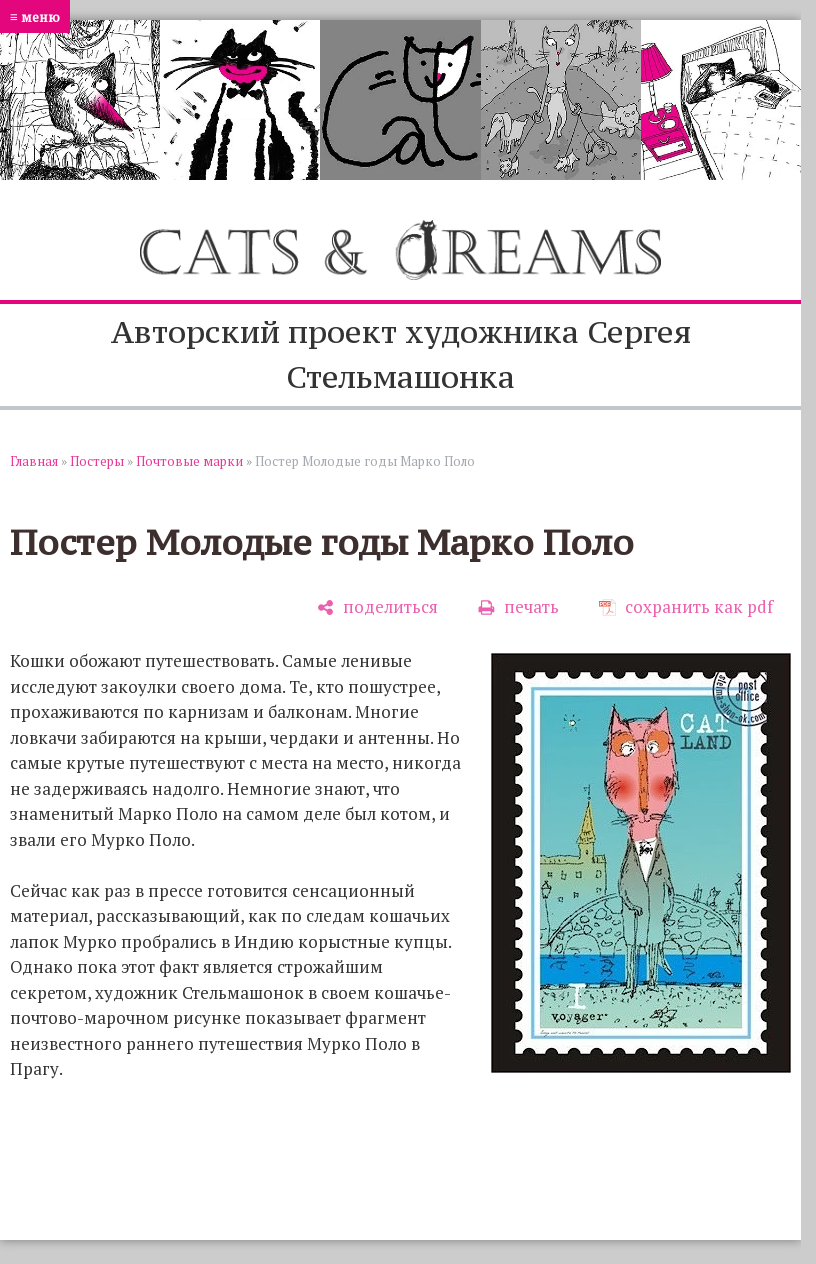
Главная (34, 461)
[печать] (518, 606)
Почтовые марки (189, 461)
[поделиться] (377, 606)
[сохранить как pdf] (686, 606)
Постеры (97, 461)
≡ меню (35, 16)
